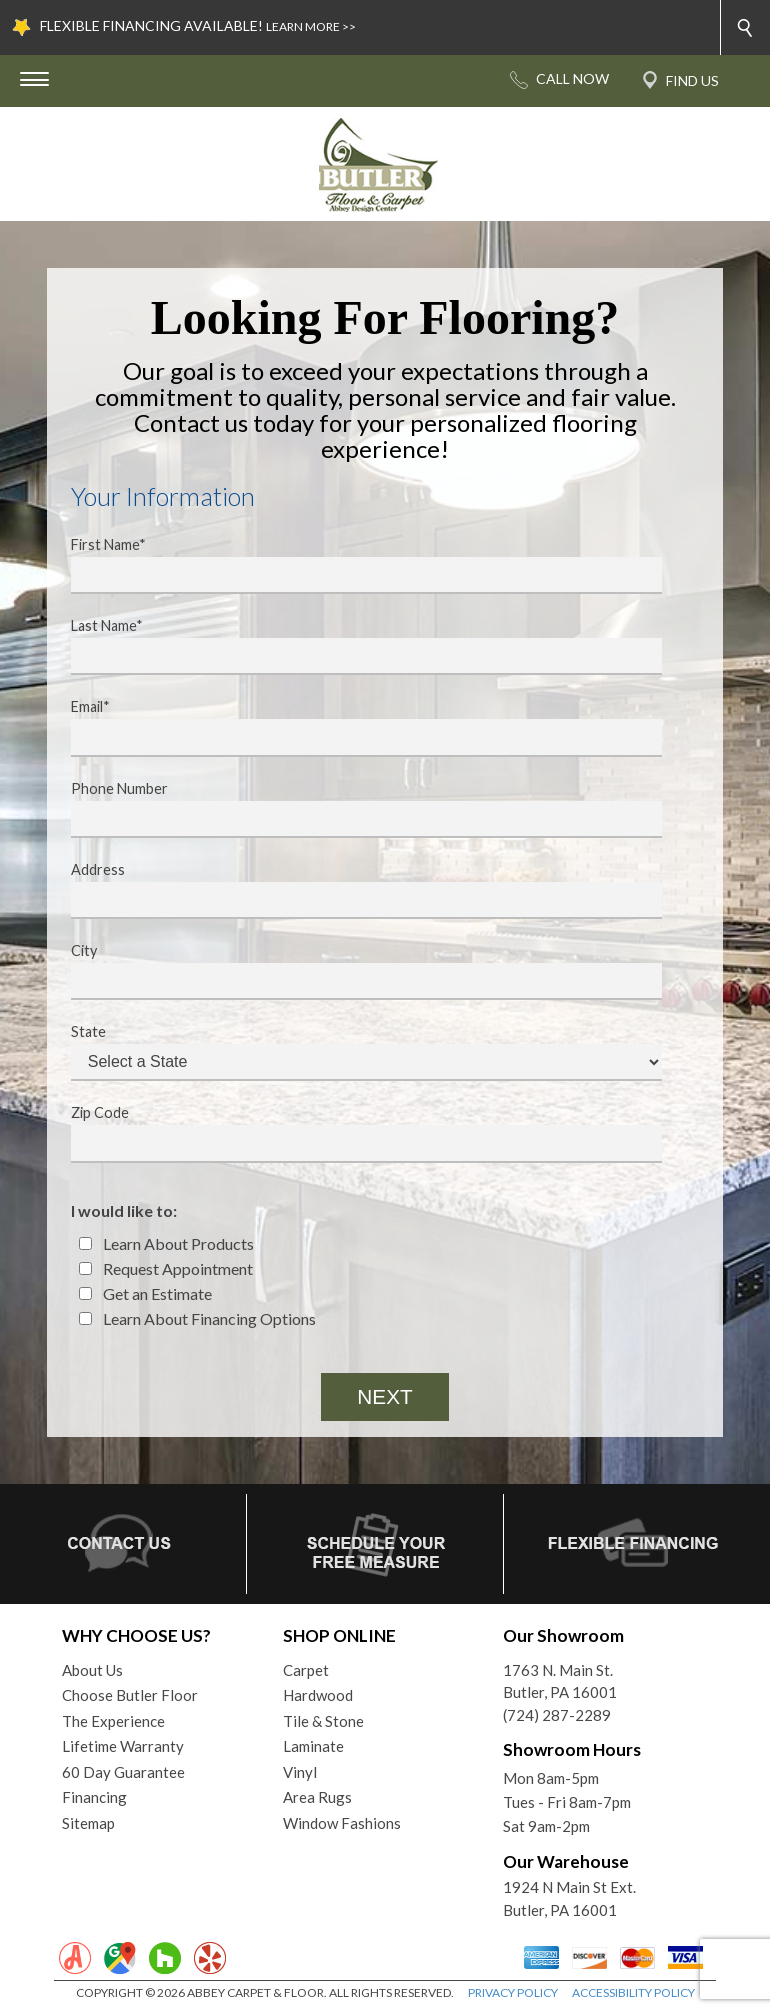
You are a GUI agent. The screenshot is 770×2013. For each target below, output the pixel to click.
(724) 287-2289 (557, 1715)
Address (353, 890)
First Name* (353, 565)
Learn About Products (166, 1243)
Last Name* (353, 646)
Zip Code (353, 1133)
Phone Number (353, 809)
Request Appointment (166, 1268)
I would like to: (124, 1210)
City (353, 971)
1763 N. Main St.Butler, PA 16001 (560, 1681)
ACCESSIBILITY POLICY (633, 1992)
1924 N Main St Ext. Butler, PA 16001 (569, 1898)
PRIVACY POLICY (513, 1992)
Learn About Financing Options (197, 1318)
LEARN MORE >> (311, 26)
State (353, 1052)
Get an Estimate (145, 1293)
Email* (353, 727)
